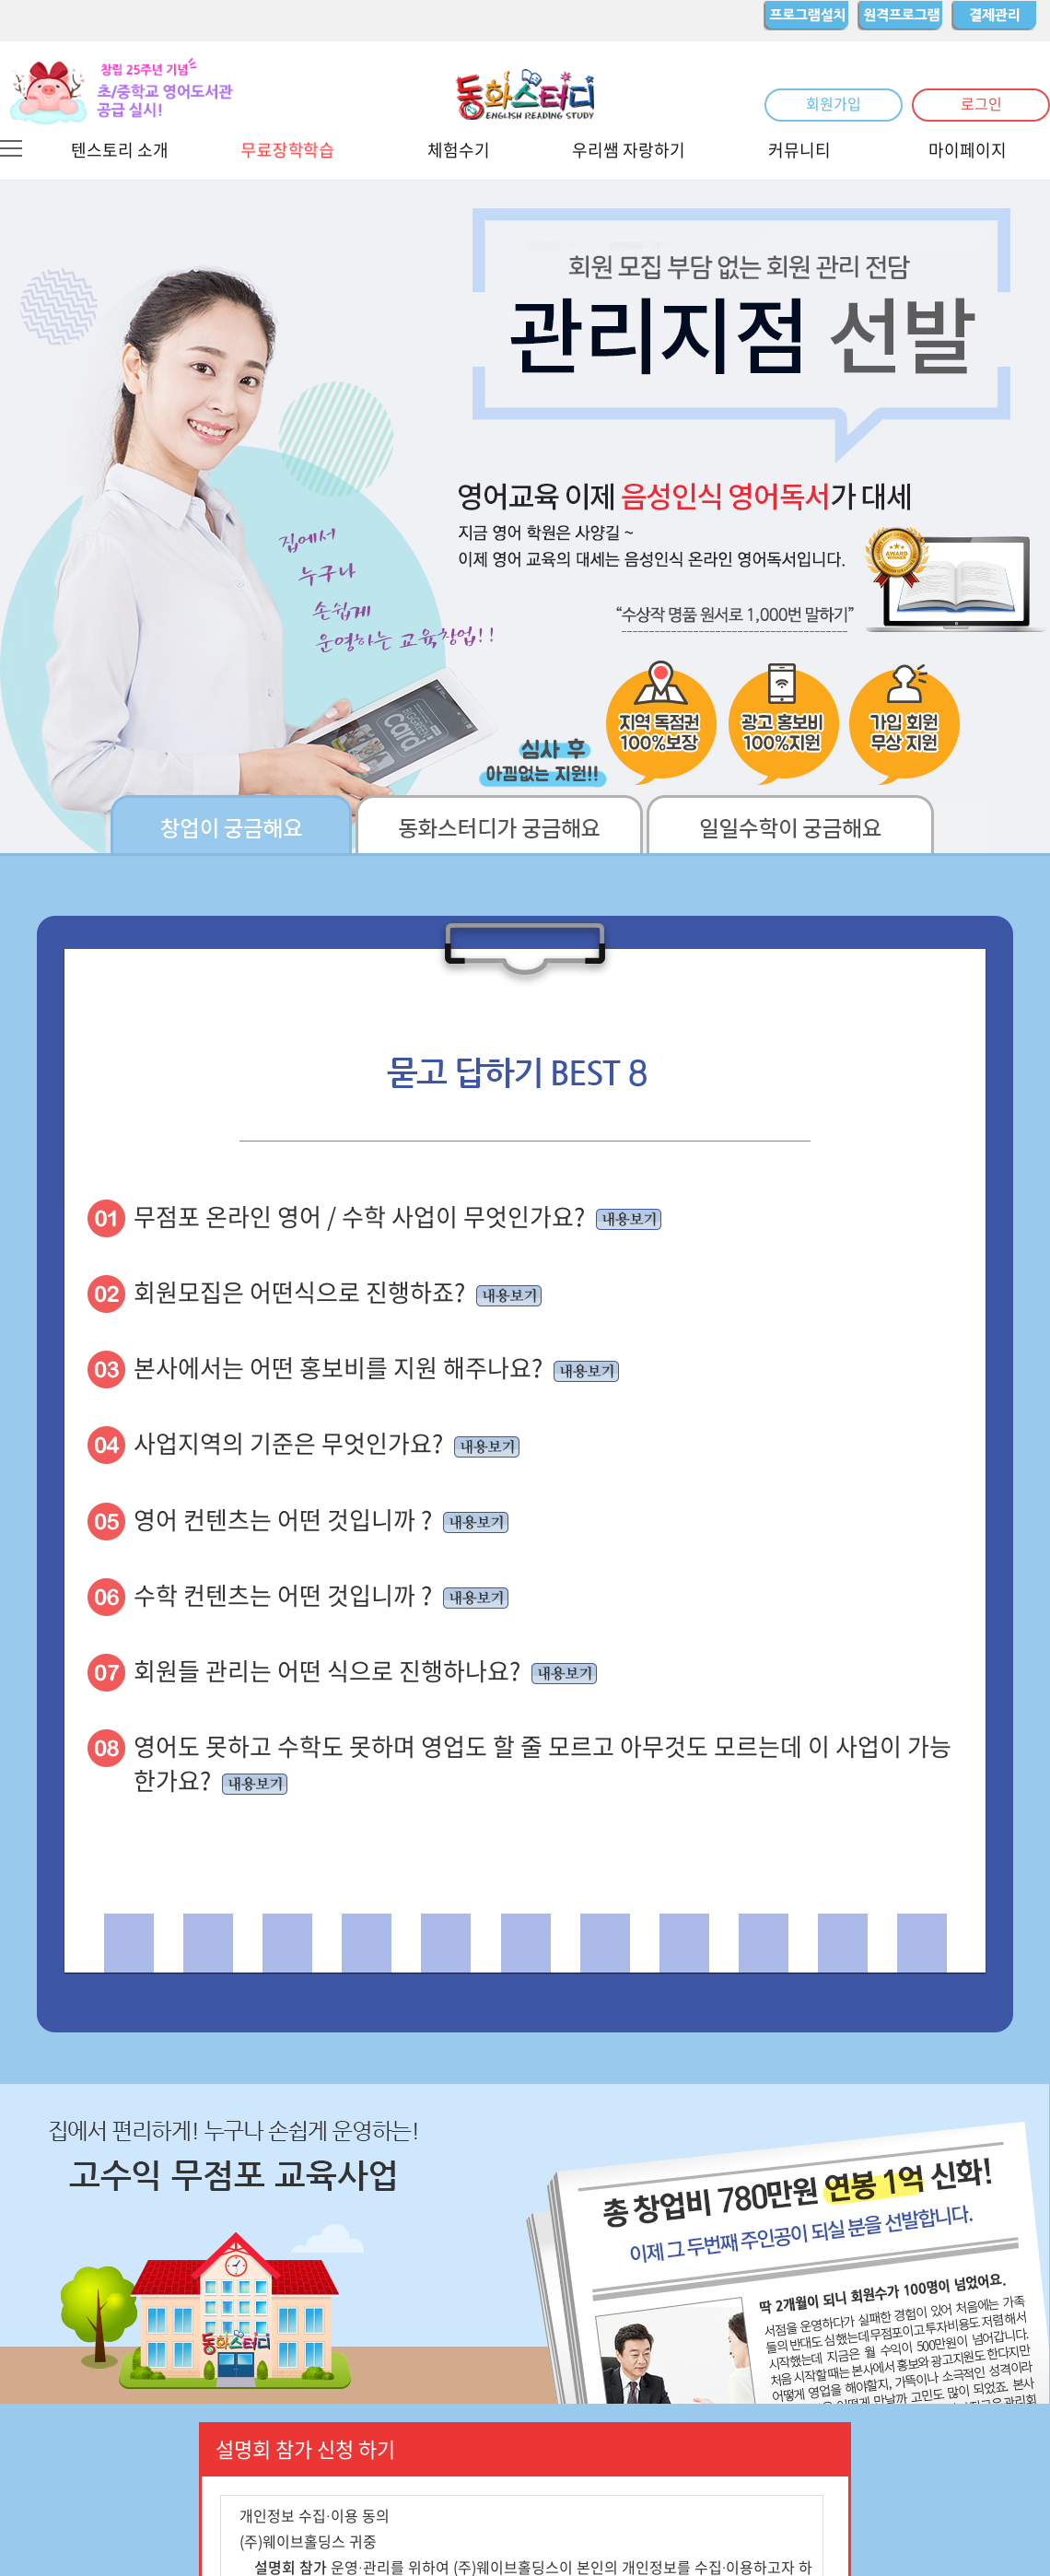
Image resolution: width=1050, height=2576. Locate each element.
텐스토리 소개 (120, 149)
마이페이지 (967, 149)
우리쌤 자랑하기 (628, 149)
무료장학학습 (287, 149)
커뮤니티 (799, 149)
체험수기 (458, 149)
